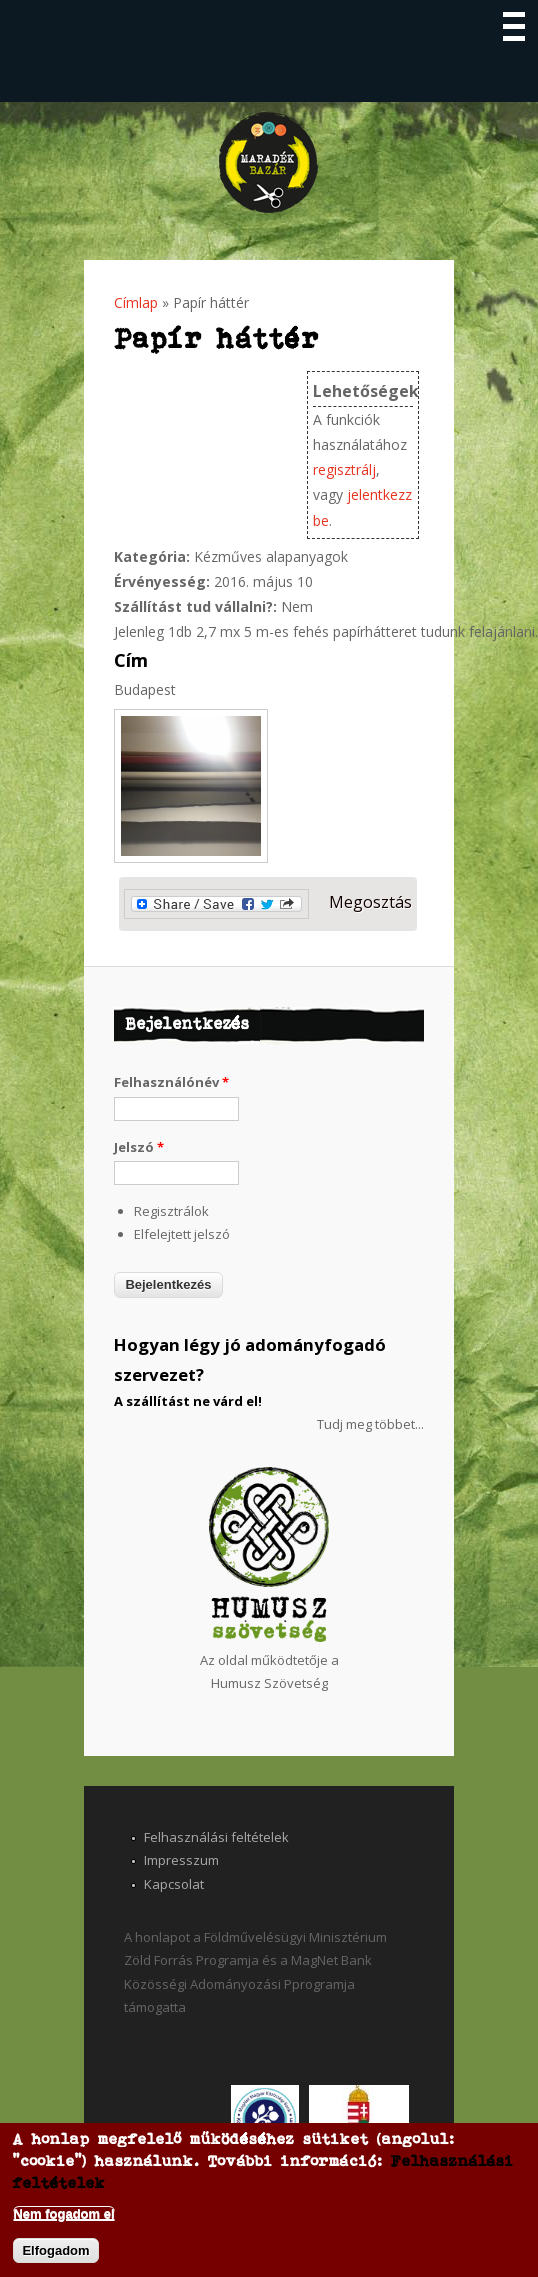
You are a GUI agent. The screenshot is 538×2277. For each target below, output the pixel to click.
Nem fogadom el (63, 2213)
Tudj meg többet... (370, 1424)
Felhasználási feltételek (216, 1837)
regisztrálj (344, 469)
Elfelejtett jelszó (182, 1234)
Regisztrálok (171, 1211)
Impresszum (181, 1860)
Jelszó (139, 1147)
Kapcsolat (174, 1884)
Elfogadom (55, 2250)
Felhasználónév (171, 1082)
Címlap (136, 302)
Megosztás (268, 904)
